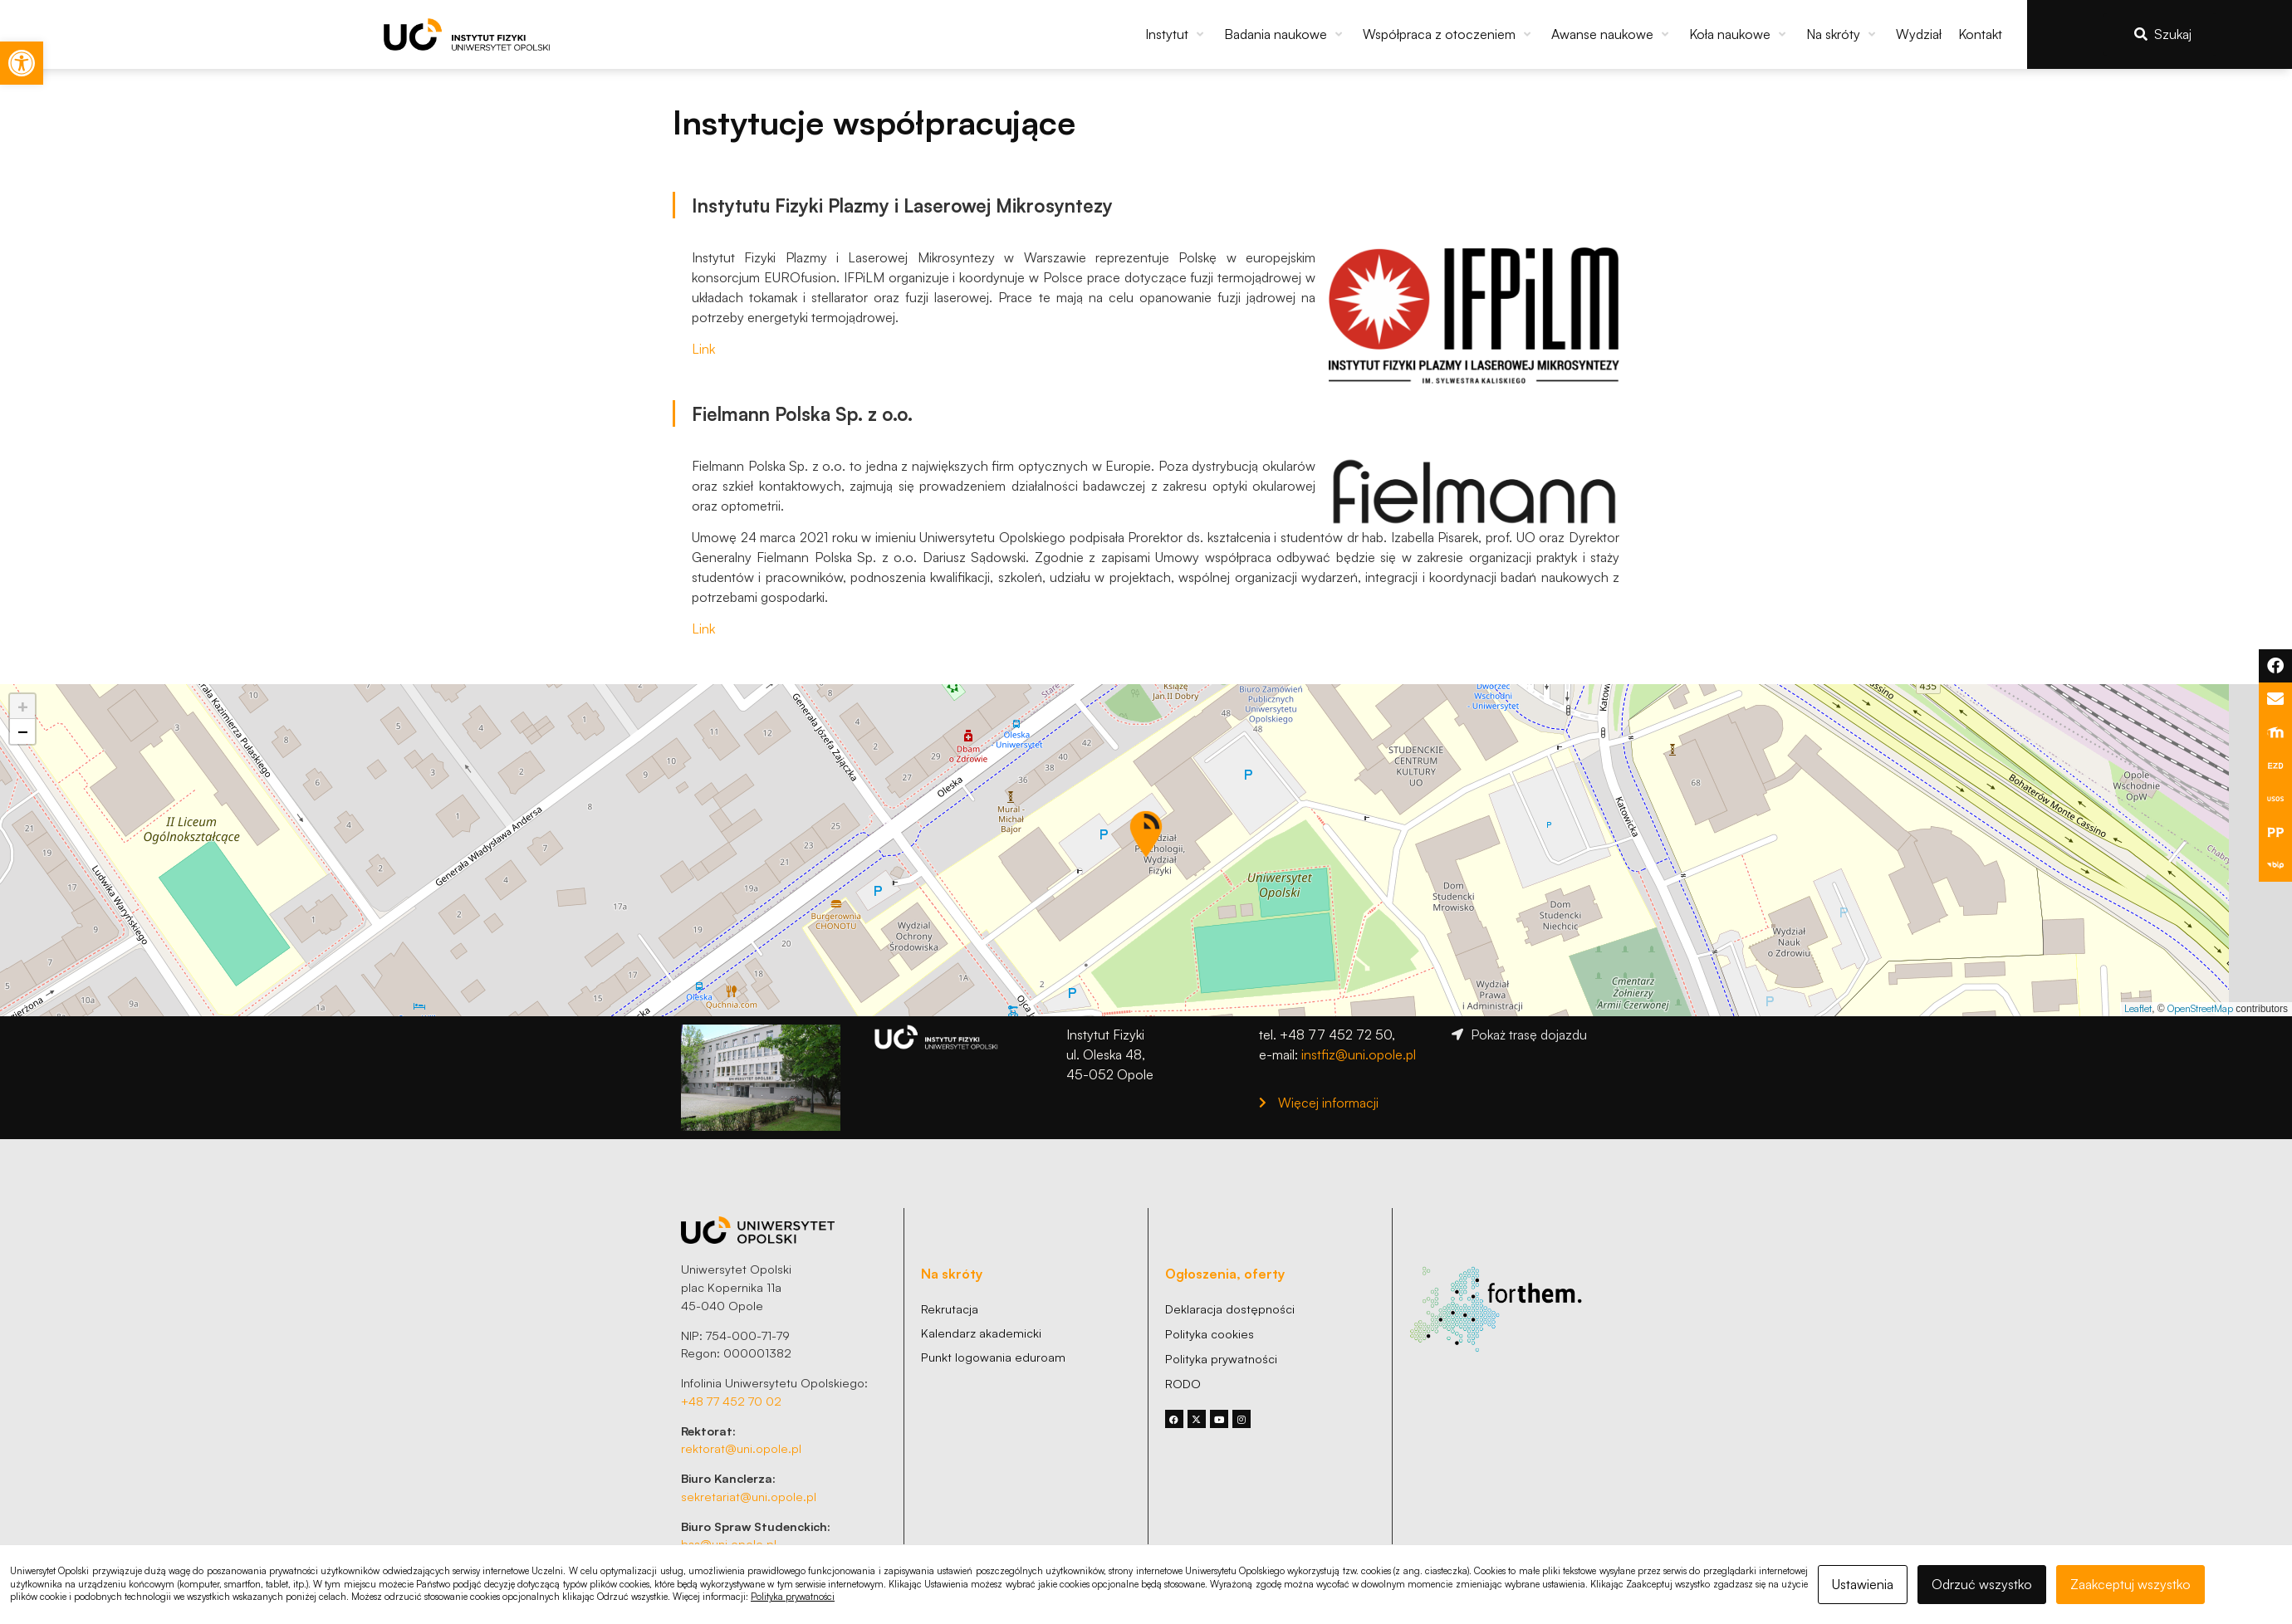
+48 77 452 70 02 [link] (731, 1400)
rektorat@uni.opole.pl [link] (741, 1448)
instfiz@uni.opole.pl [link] (1358, 1054)
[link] (21, 63)
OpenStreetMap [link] (2200, 1008)
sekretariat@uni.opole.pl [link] (748, 1496)
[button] (1176, 34)
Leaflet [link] (2138, 1008)
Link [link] (703, 348)
